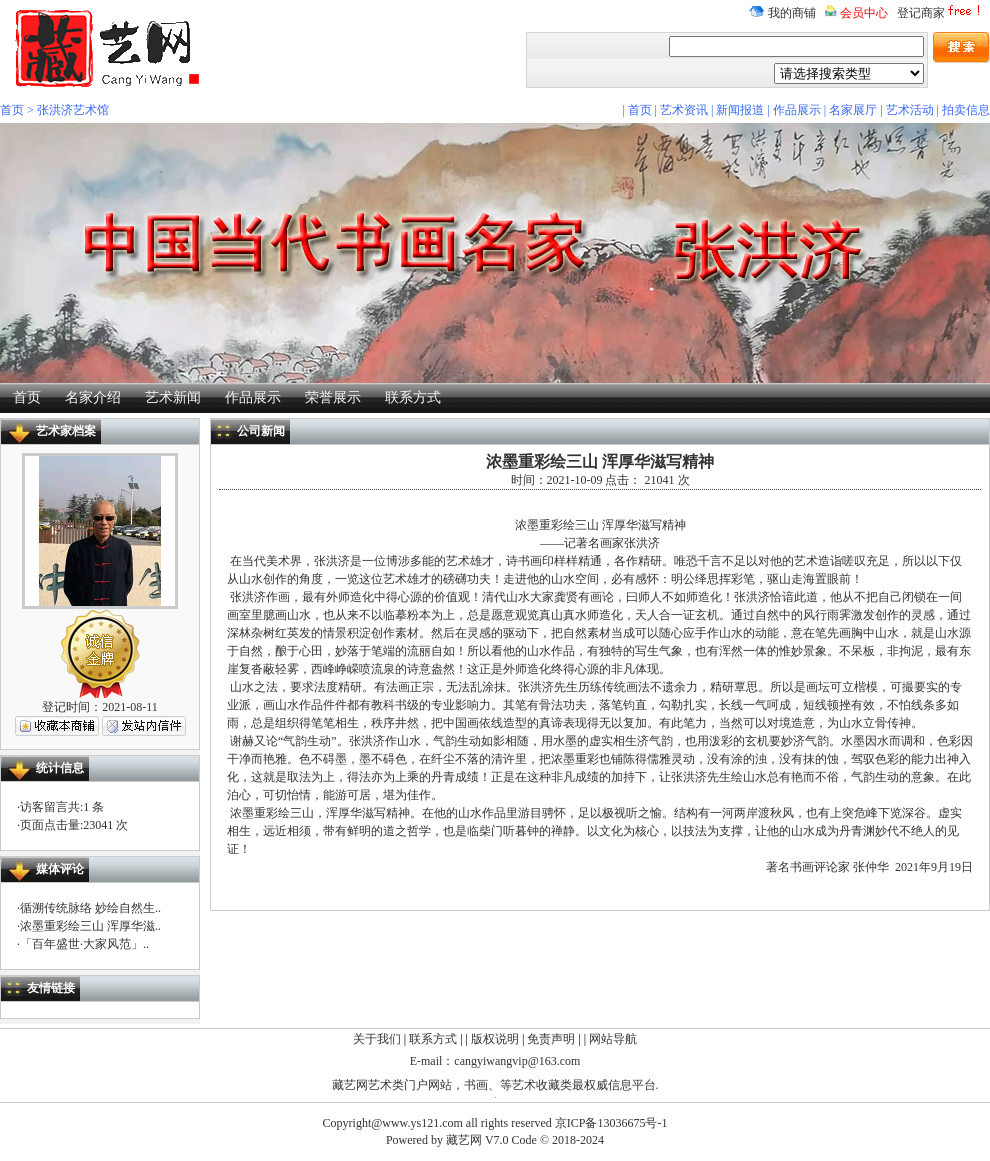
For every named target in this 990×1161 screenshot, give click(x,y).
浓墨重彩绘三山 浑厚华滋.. (90, 926)
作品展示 (797, 110)
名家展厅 (853, 110)
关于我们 (377, 1039)
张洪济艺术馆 (73, 110)
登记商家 (941, 13)
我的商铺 (782, 13)
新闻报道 (740, 110)
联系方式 (413, 397)
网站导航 (613, 1039)
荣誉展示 (333, 397)
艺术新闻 (173, 397)
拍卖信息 (966, 110)
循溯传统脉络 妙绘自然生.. (90, 908)
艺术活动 (910, 110)
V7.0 (497, 1140)
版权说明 (495, 1039)
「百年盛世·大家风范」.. (84, 944)
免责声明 (551, 1039)
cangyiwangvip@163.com (517, 1061)
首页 (12, 110)
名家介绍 (93, 397)
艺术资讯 (684, 110)
